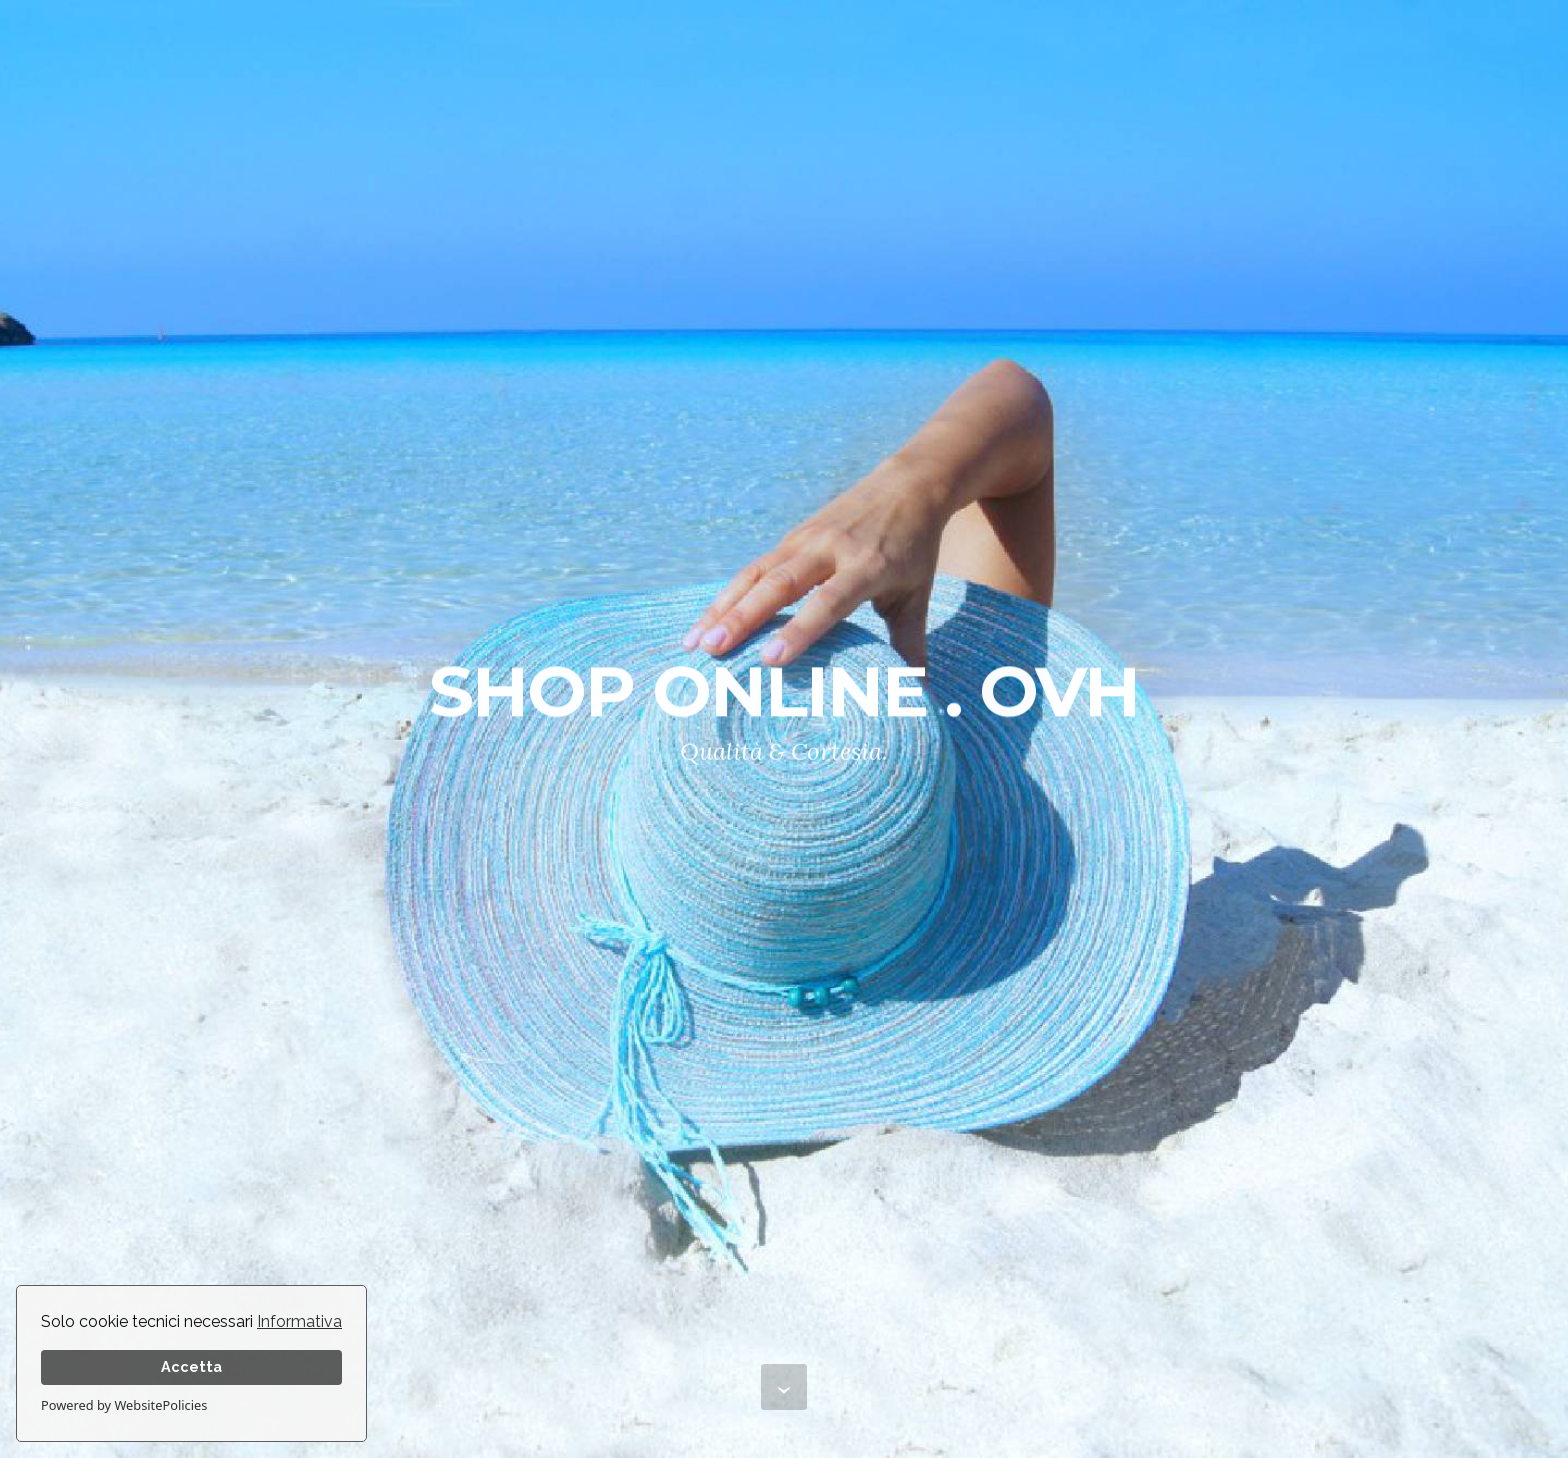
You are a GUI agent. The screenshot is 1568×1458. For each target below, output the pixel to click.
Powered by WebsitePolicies (124, 1405)
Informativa (299, 1321)
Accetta (191, 1366)
